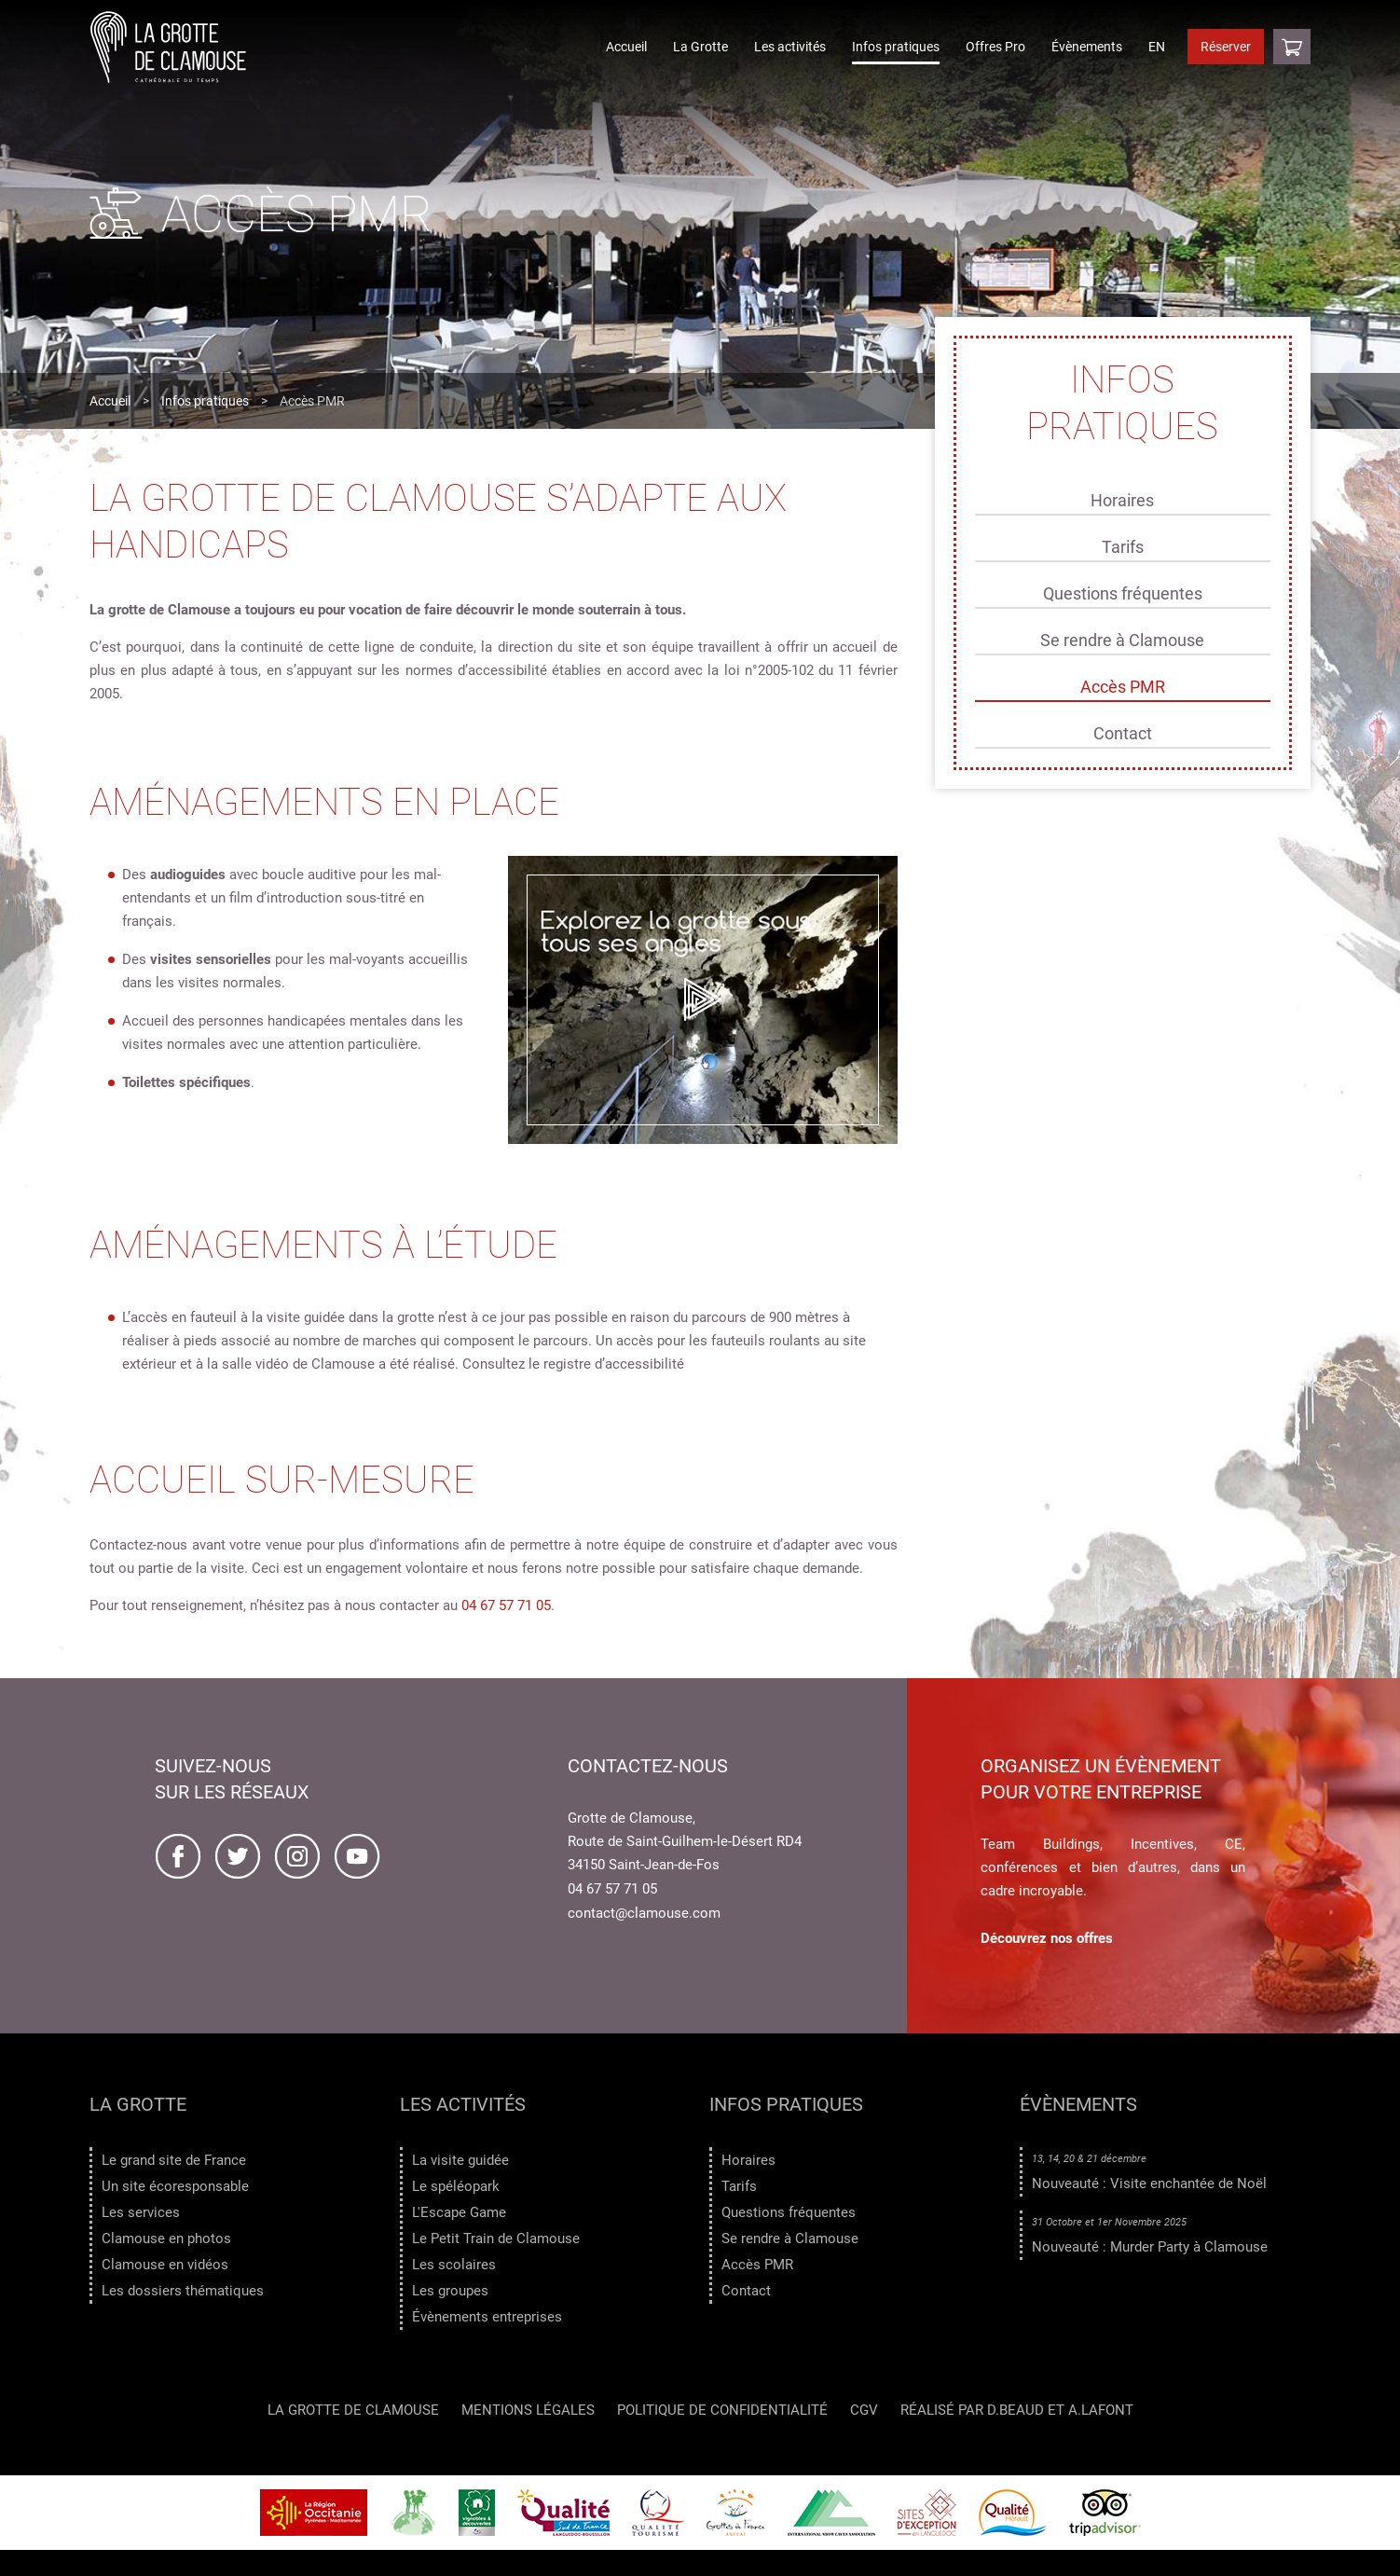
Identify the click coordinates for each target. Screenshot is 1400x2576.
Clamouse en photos (166, 2238)
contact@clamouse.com (644, 1913)
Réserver (1226, 46)
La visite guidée (460, 2160)
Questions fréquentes (1122, 593)
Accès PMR (1122, 686)
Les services (141, 2212)
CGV (864, 2411)
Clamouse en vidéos (165, 2264)
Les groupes (450, 2290)
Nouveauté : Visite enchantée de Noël (1149, 2183)
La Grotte (700, 46)
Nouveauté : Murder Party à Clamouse (1150, 2247)
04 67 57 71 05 (506, 1605)
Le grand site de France (174, 2160)
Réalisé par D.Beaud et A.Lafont (1016, 2411)
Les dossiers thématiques (183, 2290)
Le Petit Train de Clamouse (496, 2238)
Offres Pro (995, 46)
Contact (1122, 733)
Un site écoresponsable (175, 2186)
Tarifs (1123, 547)
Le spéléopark (456, 2186)
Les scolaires (454, 2264)
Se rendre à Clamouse (1122, 640)
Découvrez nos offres (1047, 1938)
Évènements (1086, 46)
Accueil (626, 46)
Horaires (1122, 500)
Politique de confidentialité (722, 2411)
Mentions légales (528, 2411)
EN (1156, 46)
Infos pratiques (896, 46)
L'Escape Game (459, 2212)
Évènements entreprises (487, 2316)
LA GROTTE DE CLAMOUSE (353, 2411)
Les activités (790, 46)
